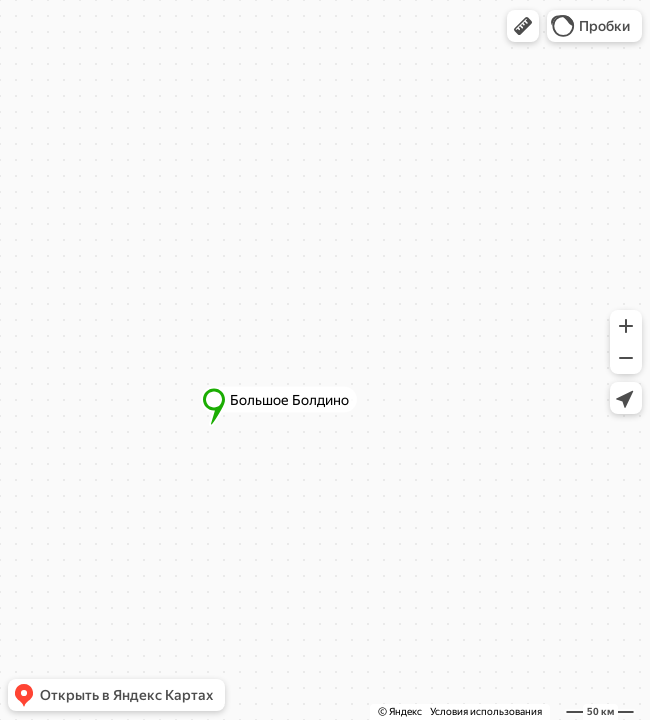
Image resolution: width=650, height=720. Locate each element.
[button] (523, 26)
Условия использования (486, 711)
